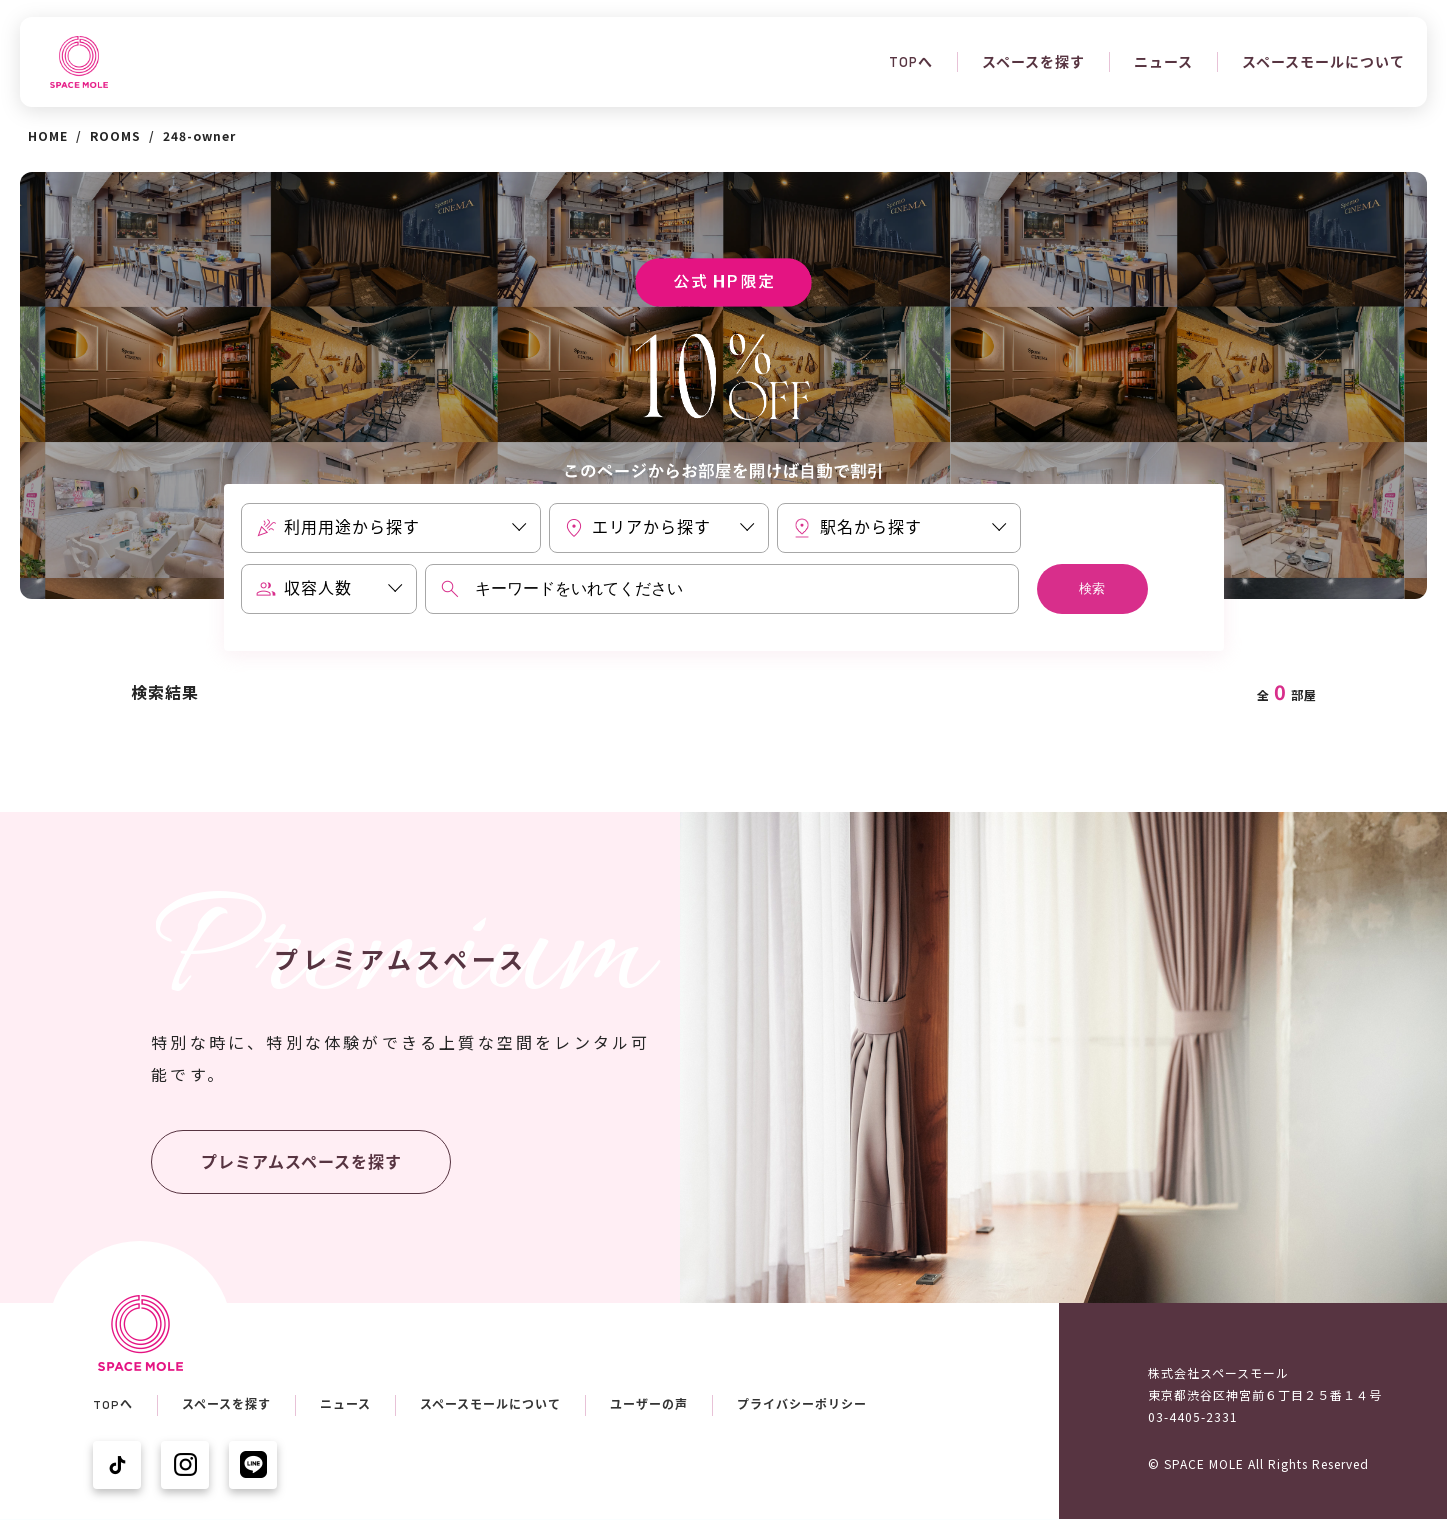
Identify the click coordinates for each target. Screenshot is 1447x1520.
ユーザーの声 (649, 1405)
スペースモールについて (1323, 62)
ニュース (1163, 62)
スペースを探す (1033, 62)
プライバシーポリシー (802, 1405)
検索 (1092, 588)
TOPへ (911, 62)
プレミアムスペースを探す (301, 1162)
